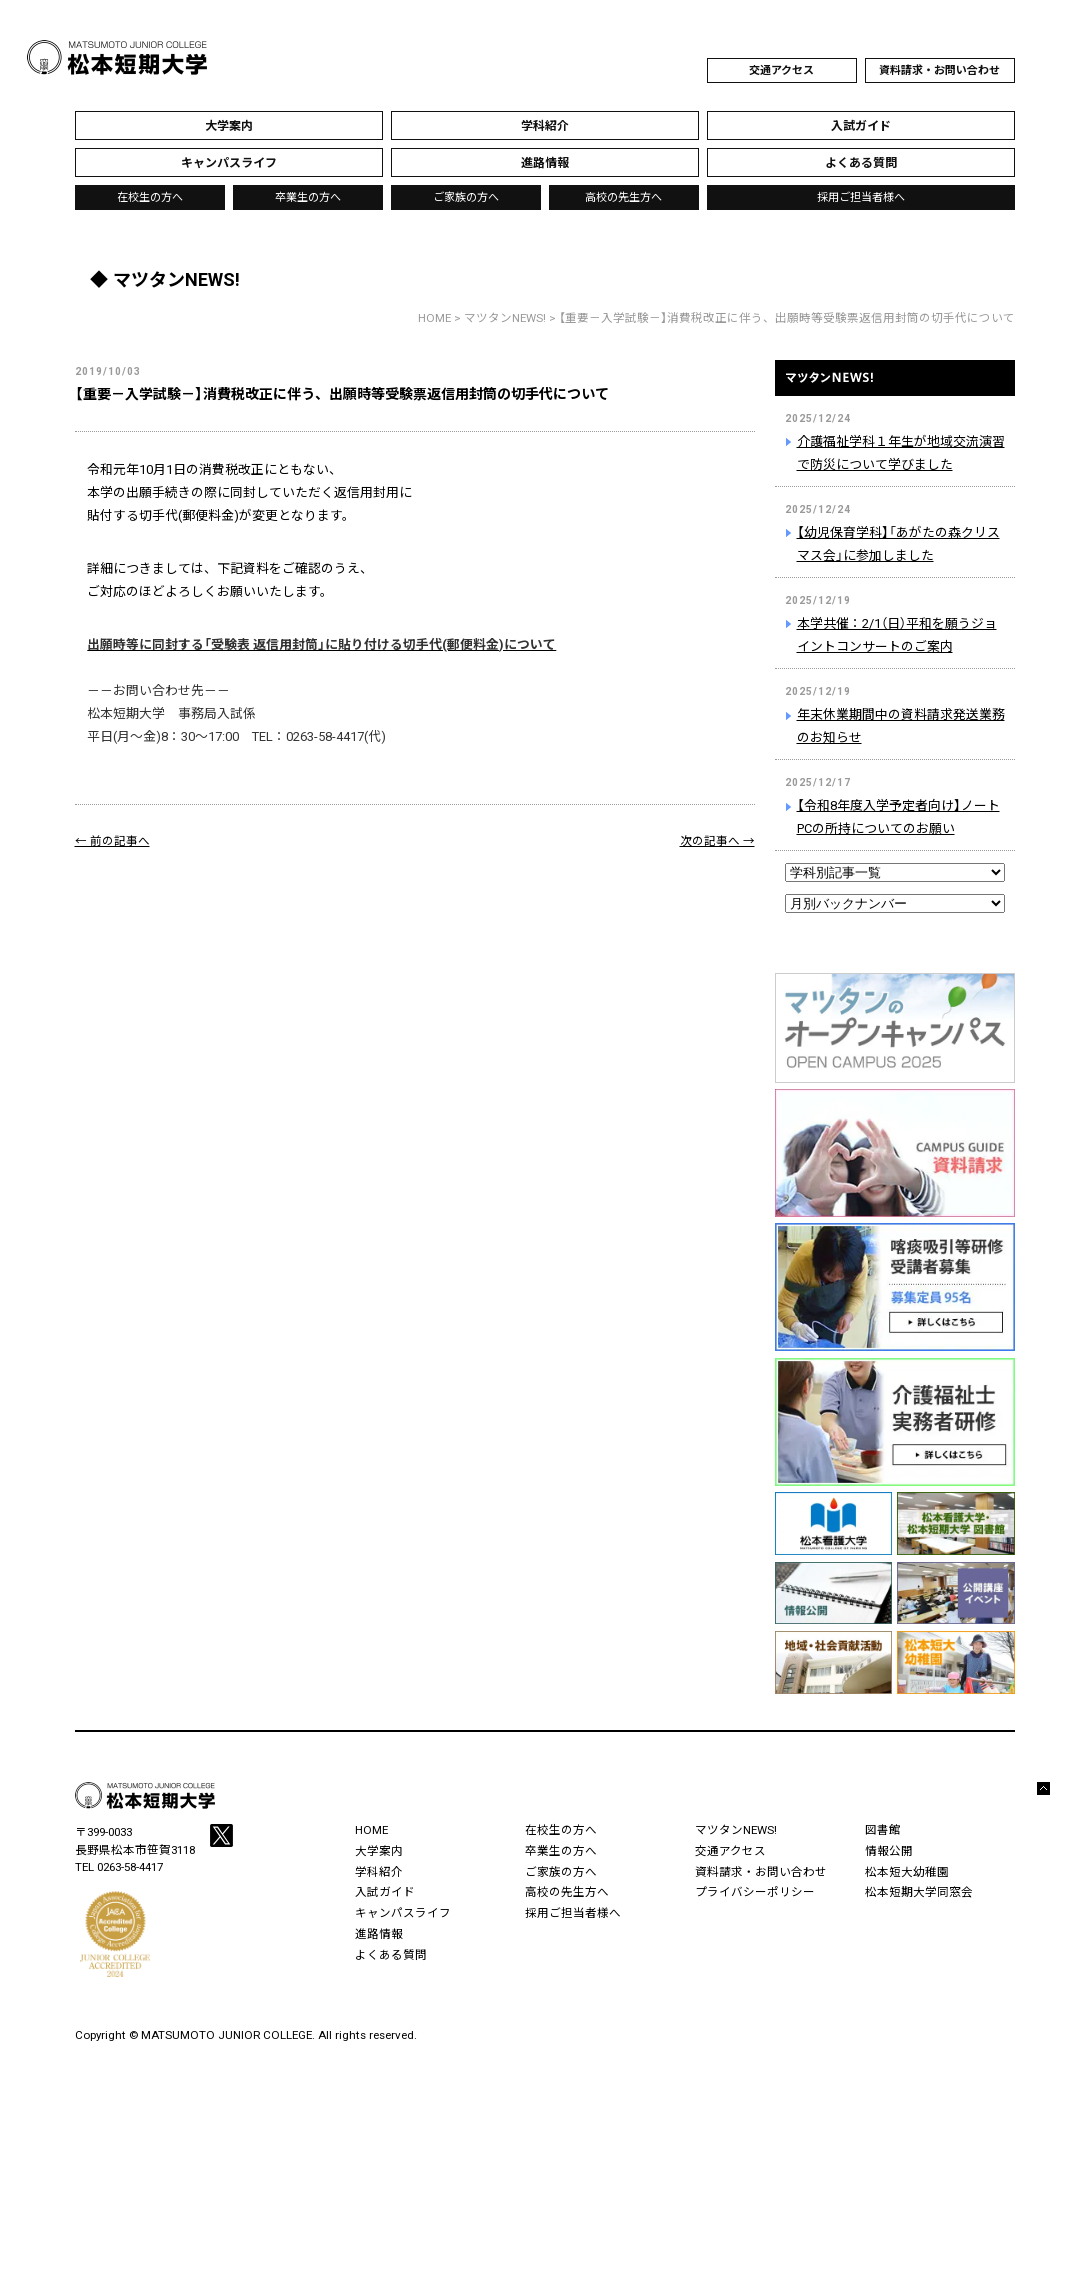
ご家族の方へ (466, 197)
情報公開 (889, 1851)
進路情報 (379, 1934)
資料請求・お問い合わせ (939, 70)
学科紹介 (379, 1872)
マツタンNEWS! (895, 389)
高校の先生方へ (623, 197)
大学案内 (379, 1851)
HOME (434, 318)
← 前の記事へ (112, 841)
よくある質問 (391, 1955)
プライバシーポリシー (755, 1892)
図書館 (883, 1830)
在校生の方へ (150, 197)
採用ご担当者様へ (861, 197)
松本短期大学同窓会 (919, 1892)
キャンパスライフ (403, 1913)
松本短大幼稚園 (907, 1872)
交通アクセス (781, 70)
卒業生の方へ (308, 197)
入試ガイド (385, 1892)
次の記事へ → (717, 841)
